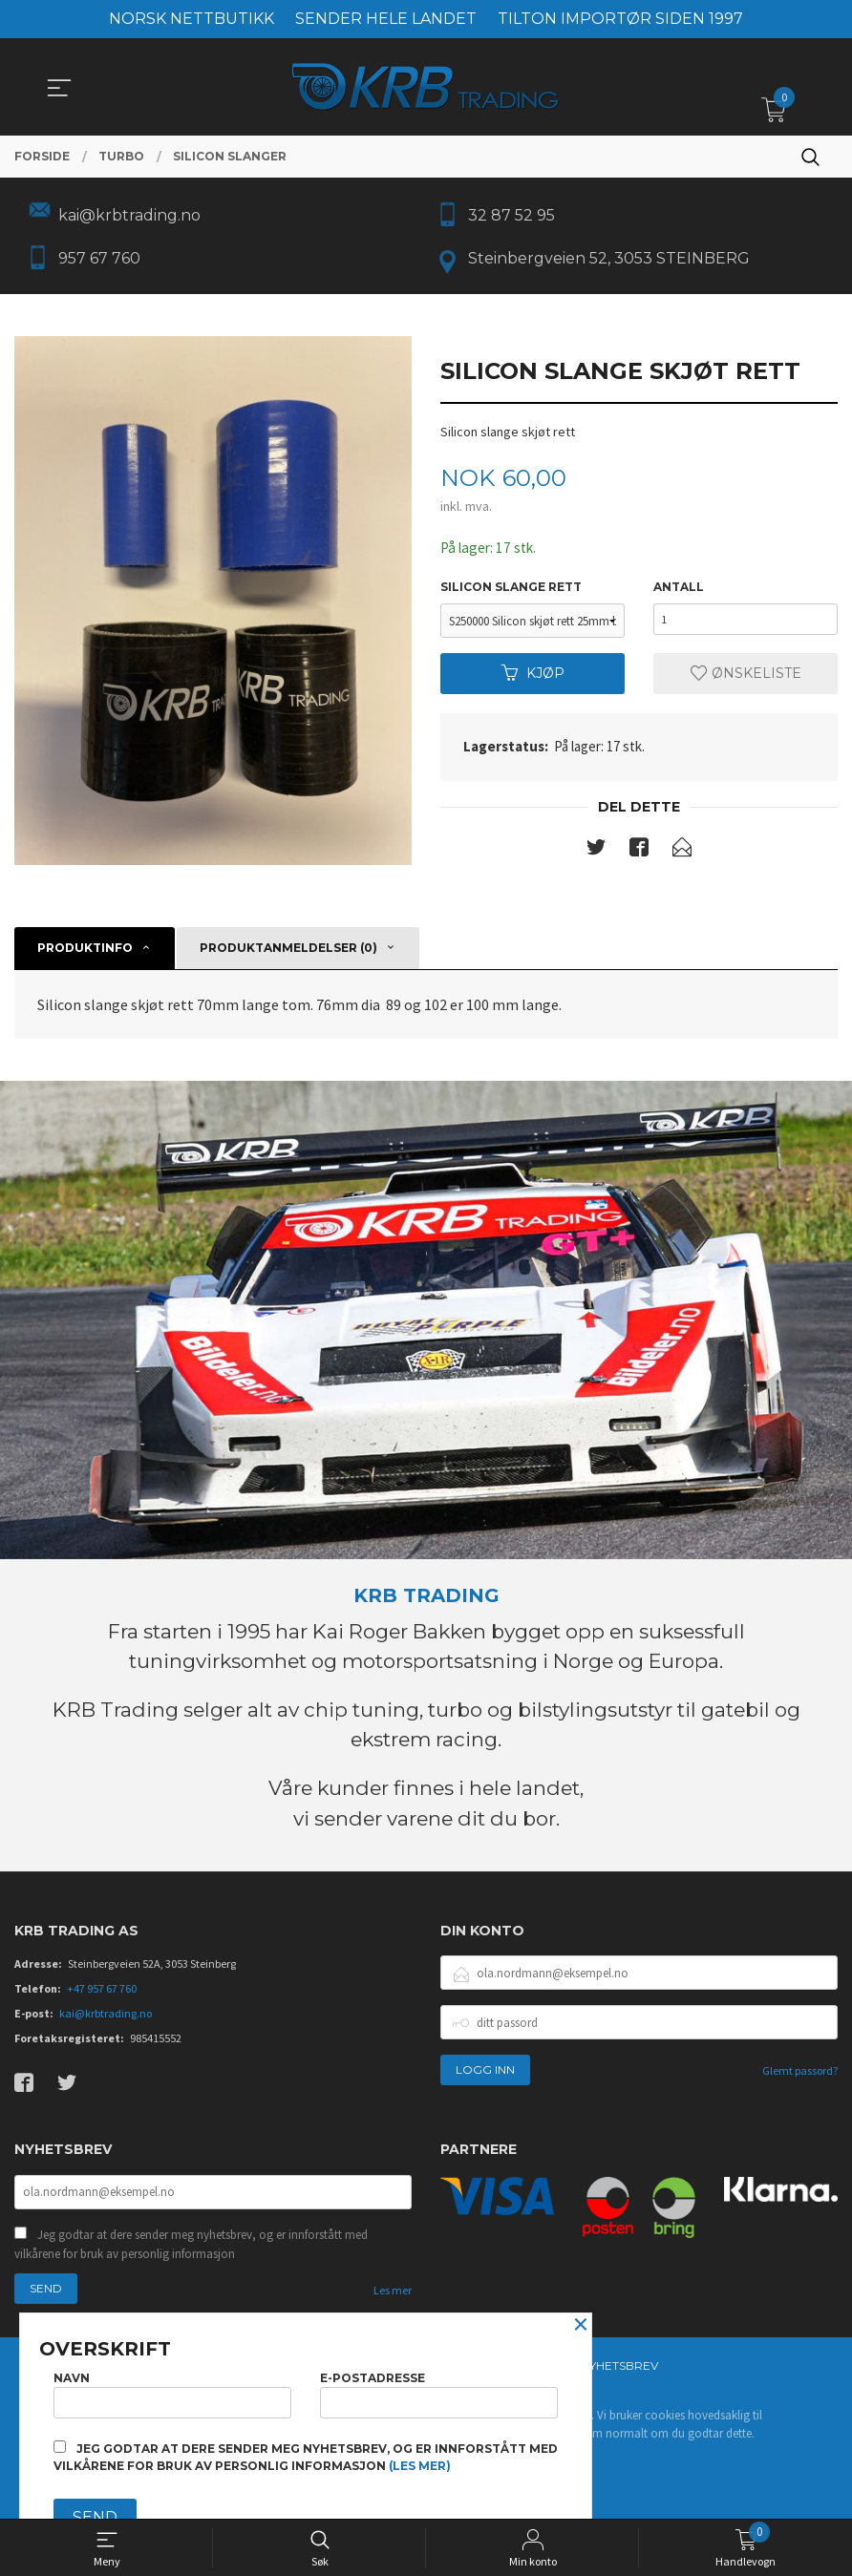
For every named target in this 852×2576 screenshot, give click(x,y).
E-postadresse (439, 2391)
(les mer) (420, 2466)
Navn (172, 2391)
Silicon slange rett (511, 591)
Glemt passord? (800, 2077)
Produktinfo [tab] (85, 953)
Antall (678, 591)
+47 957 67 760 (102, 1995)
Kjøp (532, 677)
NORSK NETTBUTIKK (191, 19)
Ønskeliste (746, 677)
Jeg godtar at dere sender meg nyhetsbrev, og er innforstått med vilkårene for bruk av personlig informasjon (191, 2251)
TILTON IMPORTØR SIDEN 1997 (620, 19)
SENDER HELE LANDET (386, 19)
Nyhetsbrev (619, 2373)
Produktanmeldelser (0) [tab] (288, 953)
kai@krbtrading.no (105, 2020)
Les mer (392, 2298)
